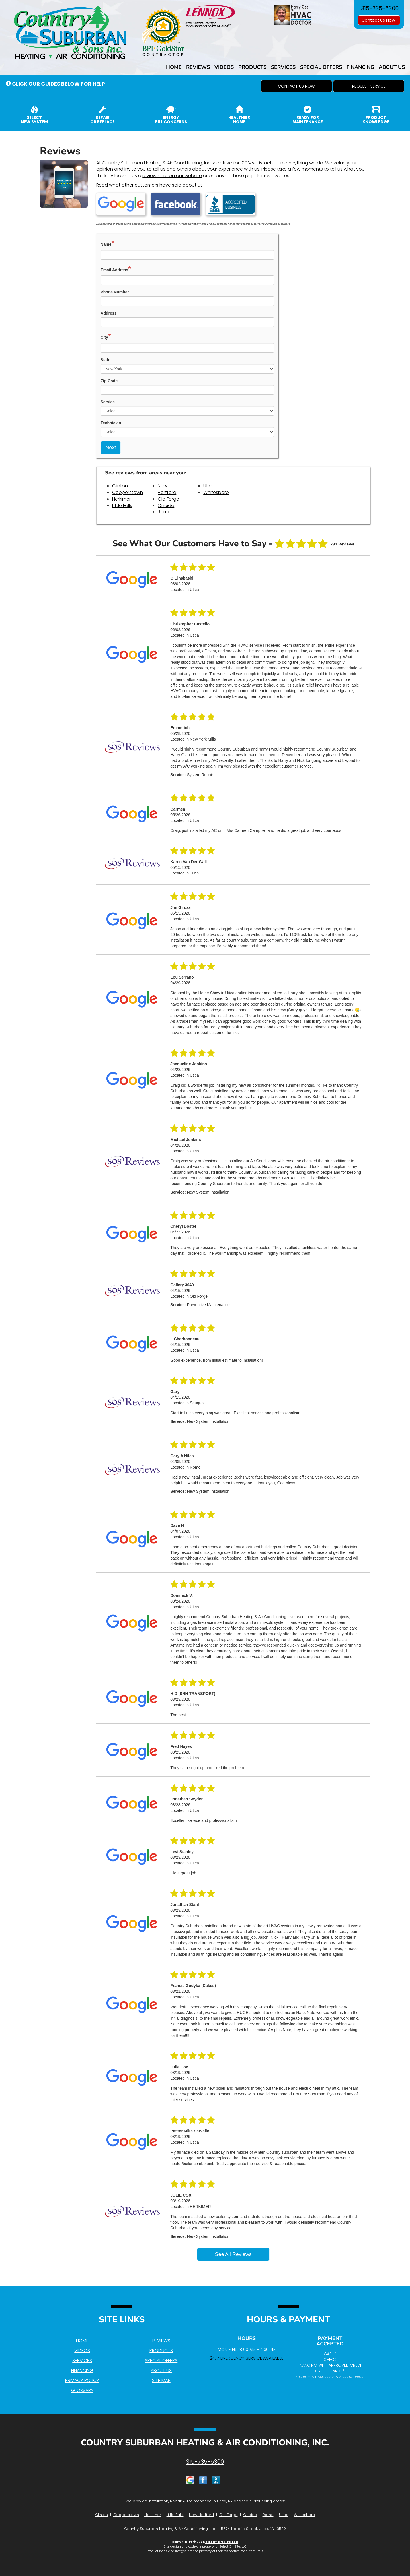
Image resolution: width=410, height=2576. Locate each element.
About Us (392, 67)
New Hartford (167, 489)
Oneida (166, 505)
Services (283, 67)
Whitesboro (216, 492)
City (106, 336)
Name (107, 243)
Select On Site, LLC (221, 2542)
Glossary (82, 2390)
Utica (209, 486)
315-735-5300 (205, 2462)
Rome (164, 511)
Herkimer (121, 499)
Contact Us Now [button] (379, 20)
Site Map (161, 2380)
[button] (296, 86)
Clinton (120, 486)
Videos (224, 67)
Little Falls (122, 505)
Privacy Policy (82, 2380)
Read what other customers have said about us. (150, 185)
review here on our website (172, 175)
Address (108, 313)
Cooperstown (127, 492)
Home (174, 67)
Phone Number (115, 292)
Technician (111, 423)
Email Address (116, 269)
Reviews (198, 67)
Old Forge (168, 499)
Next (110, 447)
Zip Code (109, 381)
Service (108, 402)
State (105, 359)
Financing (360, 67)
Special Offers (321, 67)
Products (252, 67)
